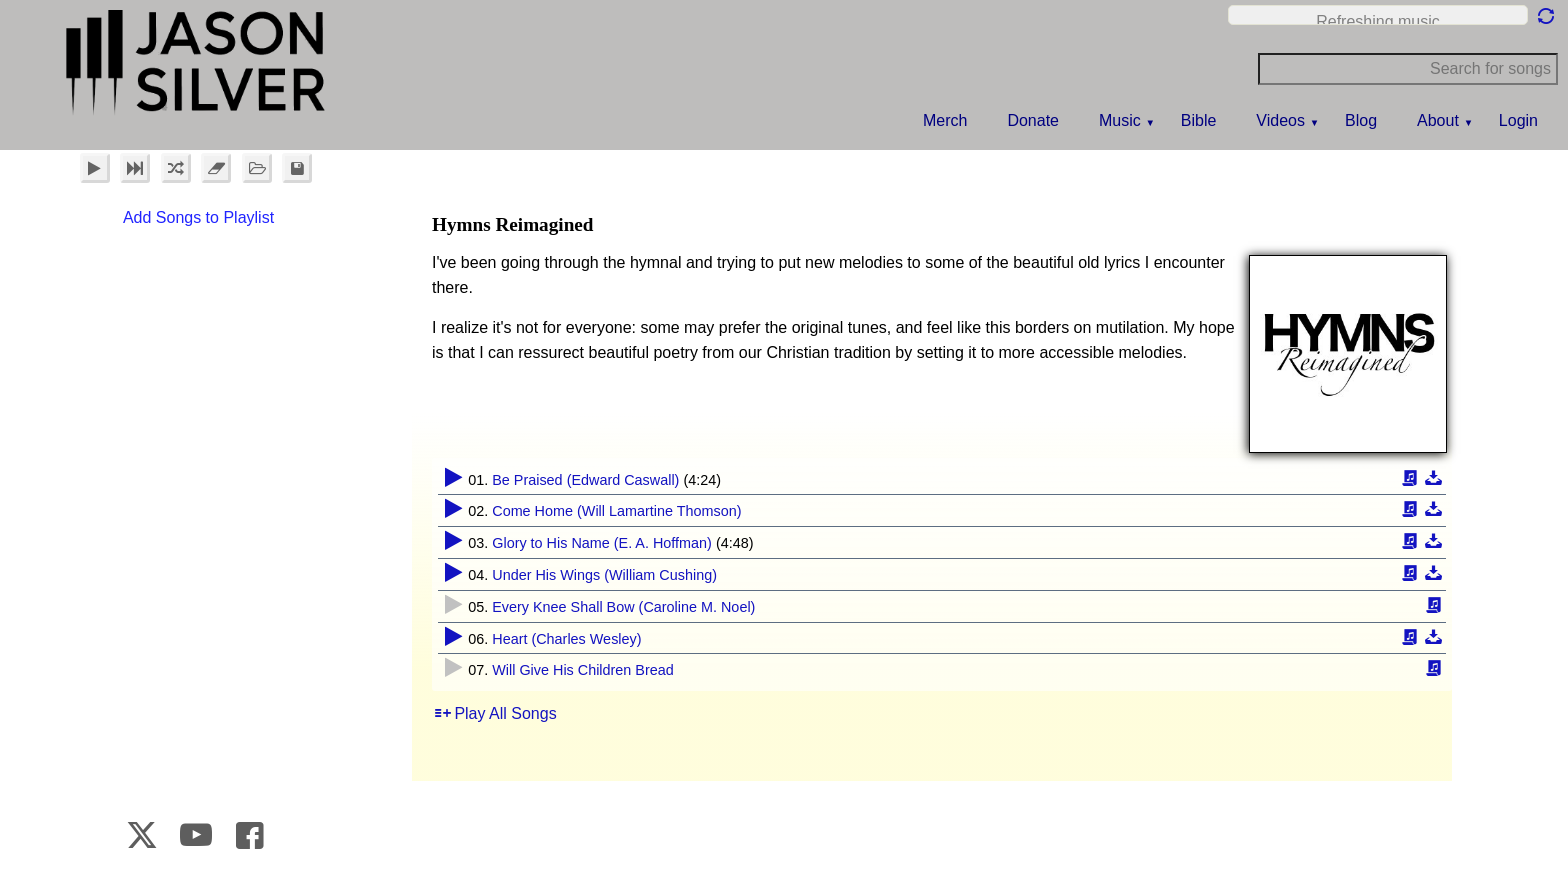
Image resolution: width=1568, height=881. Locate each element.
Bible (1199, 120)
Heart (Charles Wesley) (566, 639)
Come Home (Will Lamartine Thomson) (616, 511)
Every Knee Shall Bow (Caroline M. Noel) (623, 607)
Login (1518, 120)
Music (1120, 120)
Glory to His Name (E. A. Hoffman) (602, 543)
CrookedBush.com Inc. (1507, 839)
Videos (1280, 120)
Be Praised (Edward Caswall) (585, 480)
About (1438, 120)
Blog (1361, 120)
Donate (1033, 120)
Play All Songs (505, 713)
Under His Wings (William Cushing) (604, 575)
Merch (945, 120)
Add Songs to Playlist (198, 217)
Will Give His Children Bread (583, 670)
